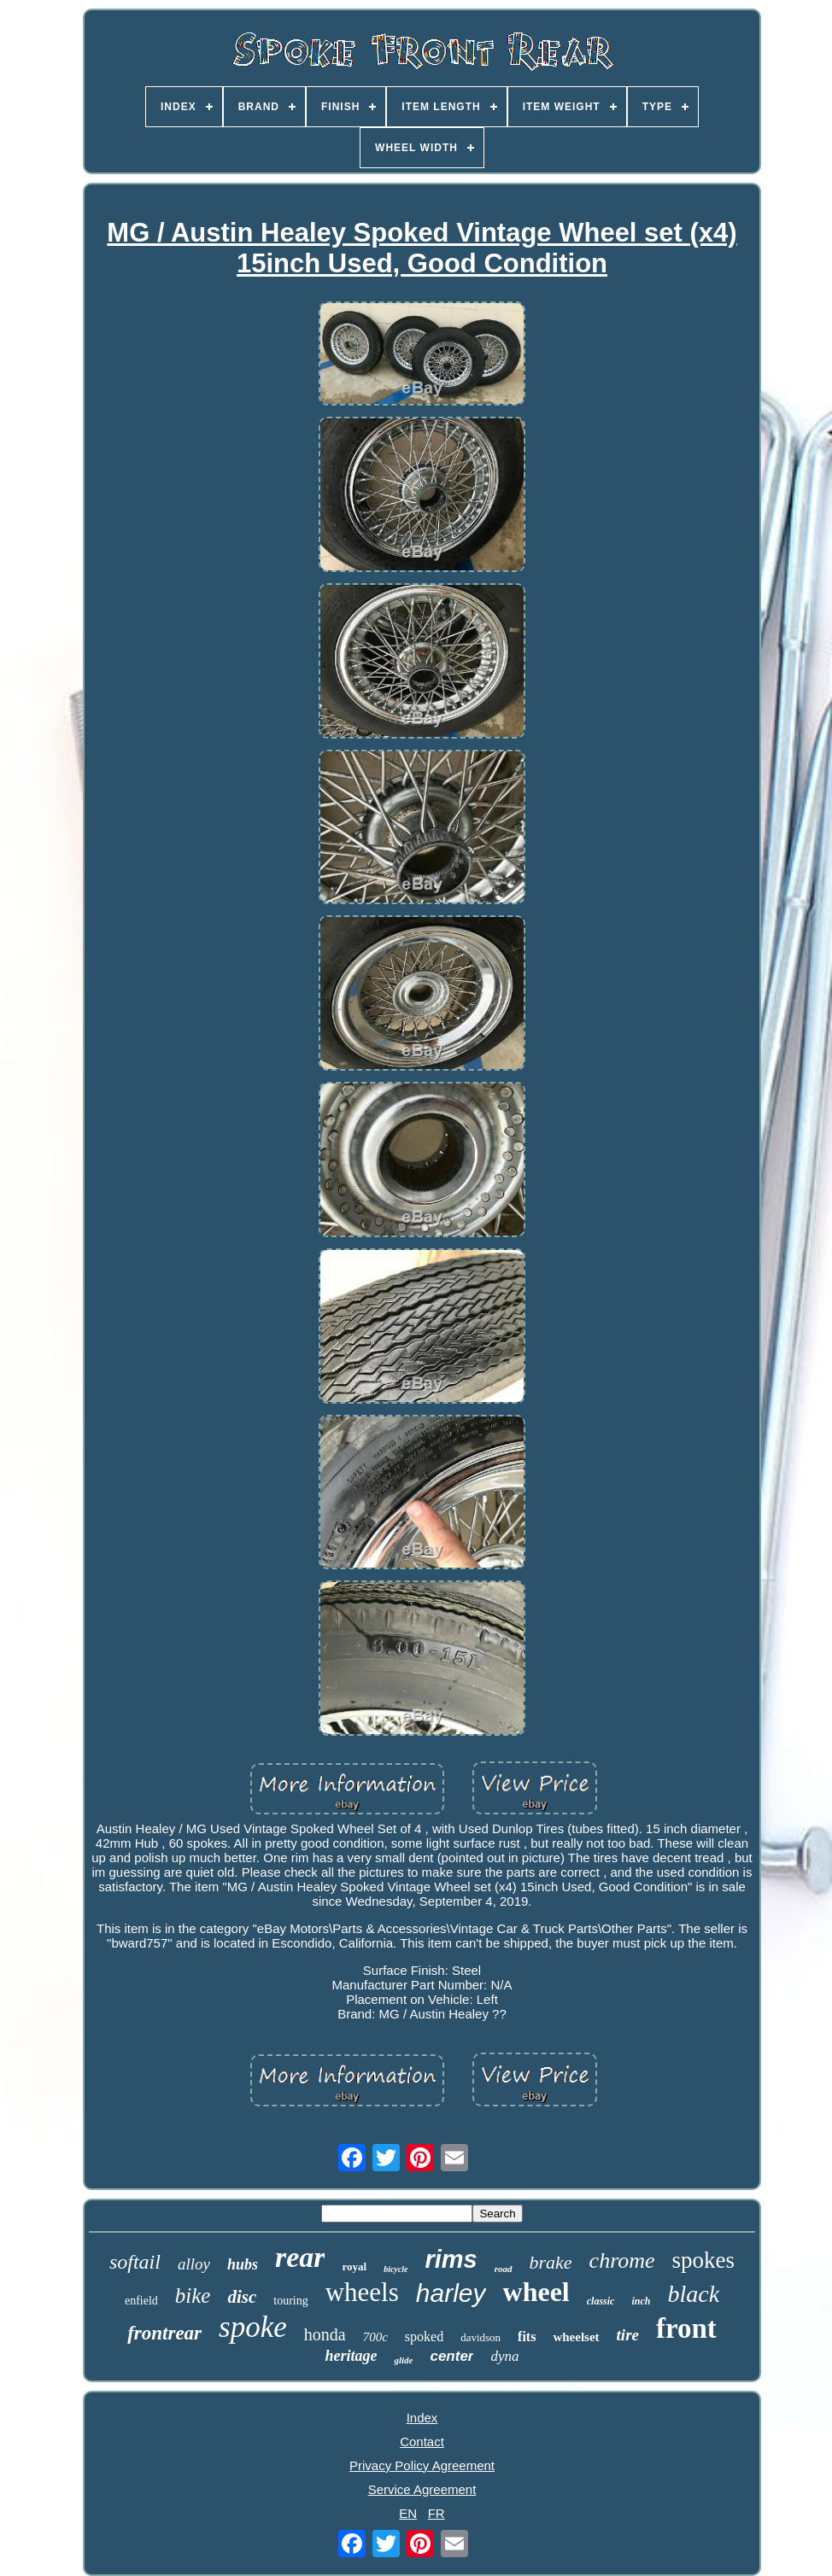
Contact (422, 2441)
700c (375, 2337)
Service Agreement (422, 2489)
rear (300, 2257)
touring (290, 2300)
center (451, 2356)
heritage (351, 2355)
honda (325, 2334)
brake (551, 2262)
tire (628, 2335)
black (693, 2294)
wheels (362, 2292)
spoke (253, 2327)
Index (422, 2417)
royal (354, 2266)
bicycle (395, 2269)
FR (436, 2513)
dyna (504, 2356)
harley (451, 2293)
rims (451, 2259)
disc (241, 2297)
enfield (141, 2300)
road (504, 2268)
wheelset (576, 2337)
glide (403, 2360)
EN (408, 2513)
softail (135, 2262)
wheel (536, 2291)
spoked (424, 2336)
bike (193, 2295)
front (686, 2328)
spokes (703, 2260)
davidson (480, 2337)
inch (640, 2301)
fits (527, 2336)
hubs (242, 2264)
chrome (622, 2260)
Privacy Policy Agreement (422, 2465)
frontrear (164, 2333)
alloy (194, 2264)
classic (601, 2301)
